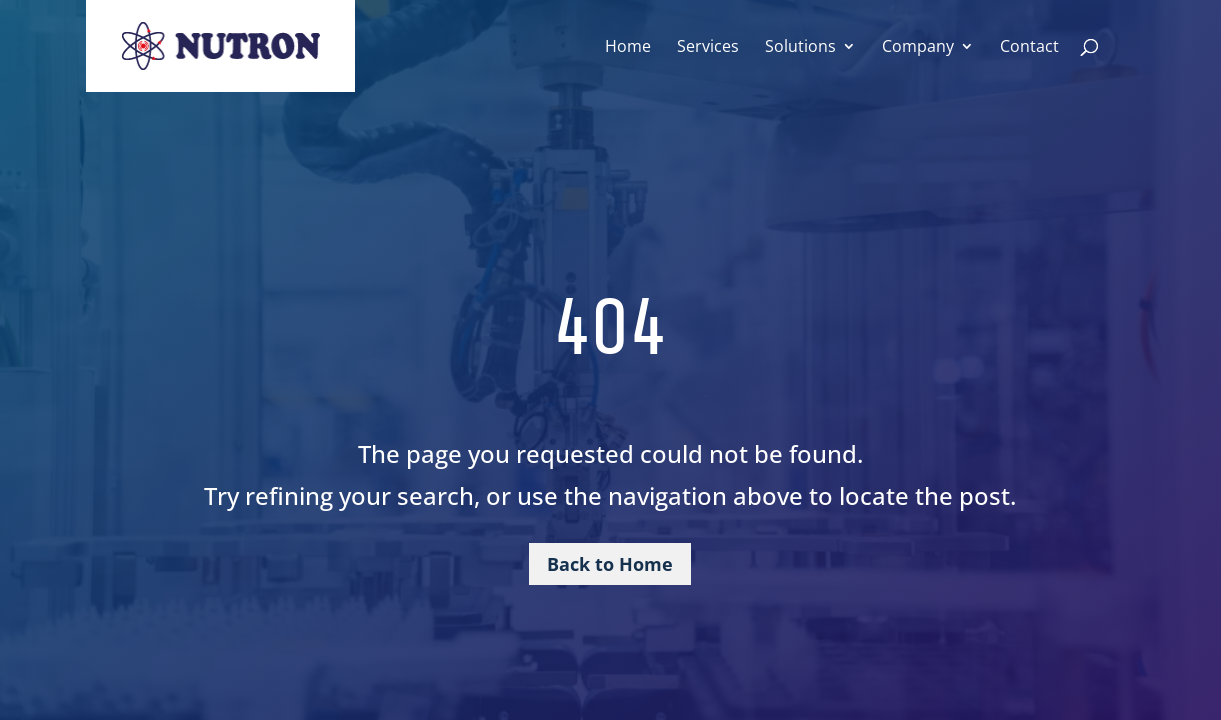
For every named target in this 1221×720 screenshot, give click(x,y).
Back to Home (610, 564)
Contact (1029, 48)
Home (628, 48)
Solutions (800, 48)
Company (918, 48)
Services (708, 48)
